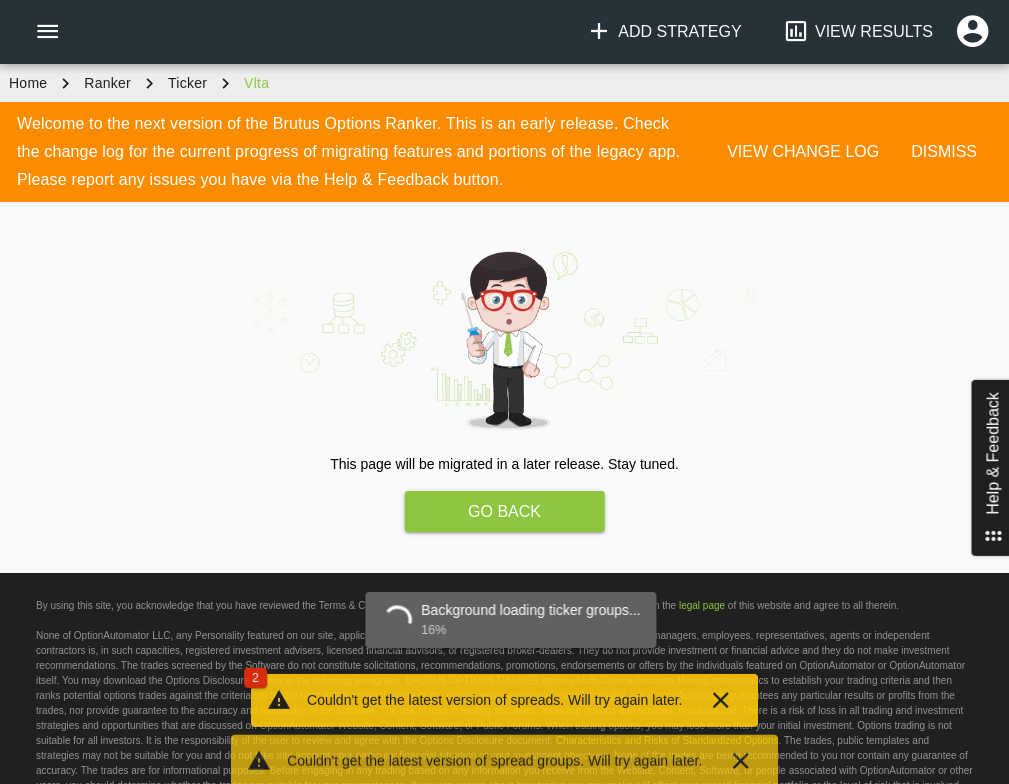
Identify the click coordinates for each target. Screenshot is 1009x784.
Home (28, 83)
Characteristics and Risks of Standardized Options (667, 740)
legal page (702, 605)
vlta (256, 83)
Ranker (107, 83)
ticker (187, 83)
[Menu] (47, 32)
